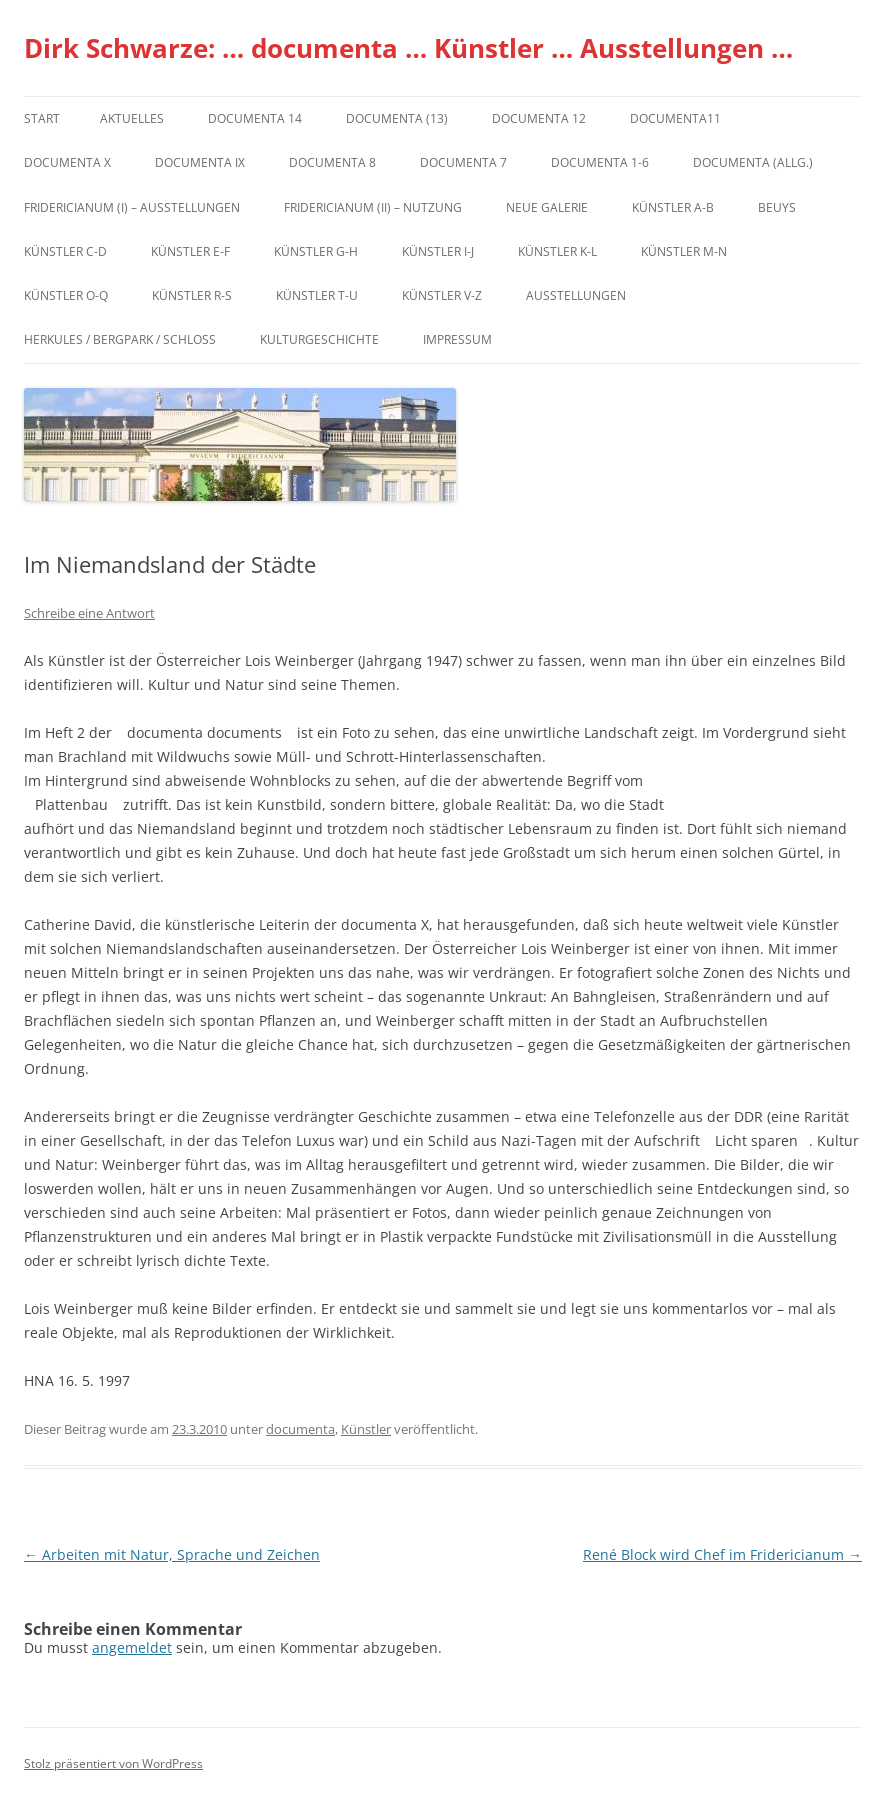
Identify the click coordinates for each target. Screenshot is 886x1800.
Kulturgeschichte (319, 339)
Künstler (366, 1429)
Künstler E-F (190, 251)
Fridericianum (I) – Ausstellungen (132, 207)
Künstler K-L (557, 251)
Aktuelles (132, 118)
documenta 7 (463, 162)
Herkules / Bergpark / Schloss (120, 339)
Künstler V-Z (442, 295)
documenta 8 (332, 162)
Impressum (457, 339)
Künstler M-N (684, 251)
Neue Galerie (547, 207)
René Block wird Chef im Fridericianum (722, 1554)
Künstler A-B (673, 207)
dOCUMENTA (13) (397, 118)
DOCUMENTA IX (200, 162)
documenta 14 (255, 118)
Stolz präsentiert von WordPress (113, 1763)
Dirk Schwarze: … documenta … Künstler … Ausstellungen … (408, 48)
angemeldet (132, 1647)
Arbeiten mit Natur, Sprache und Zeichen (172, 1554)
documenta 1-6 (600, 162)
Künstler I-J (438, 251)
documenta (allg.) (753, 162)
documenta (300, 1429)
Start (42, 118)
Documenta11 (675, 118)
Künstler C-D (65, 251)
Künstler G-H (316, 251)
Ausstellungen (576, 295)
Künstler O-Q (66, 295)
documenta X (67, 162)
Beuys (777, 207)
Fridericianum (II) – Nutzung (373, 207)
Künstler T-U (317, 295)
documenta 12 (539, 118)
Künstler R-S (192, 295)
